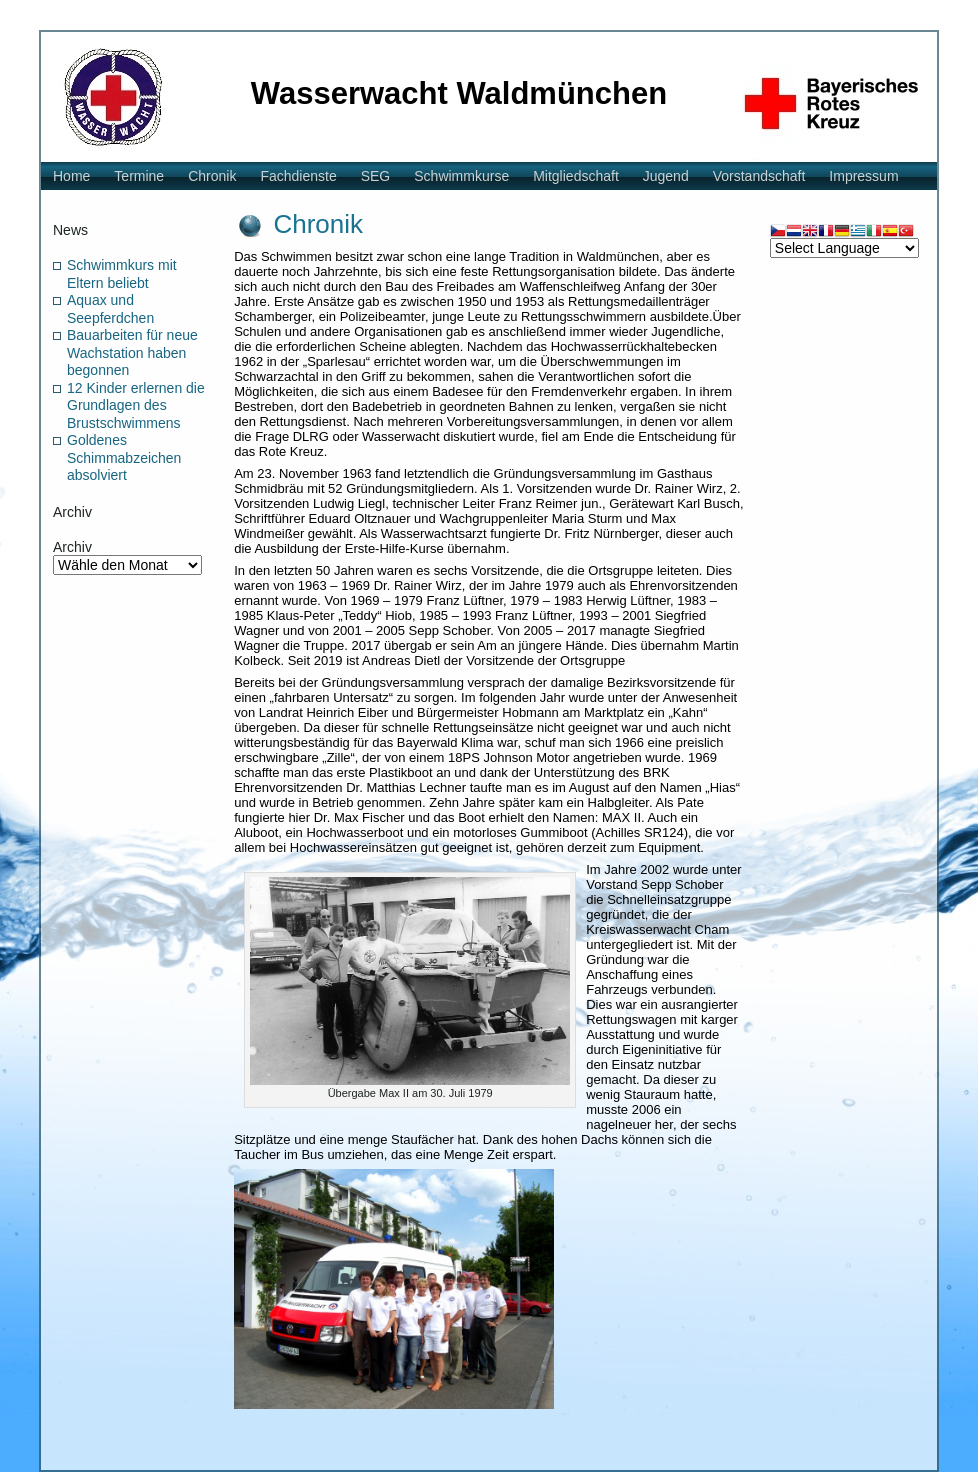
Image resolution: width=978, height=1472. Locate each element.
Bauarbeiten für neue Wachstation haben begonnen (132, 352)
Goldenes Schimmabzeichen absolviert (124, 457)
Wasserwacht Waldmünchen (459, 93)
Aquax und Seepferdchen (110, 309)
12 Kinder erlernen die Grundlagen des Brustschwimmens (136, 405)
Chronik (318, 224)
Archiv (72, 547)
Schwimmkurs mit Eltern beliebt (122, 274)
